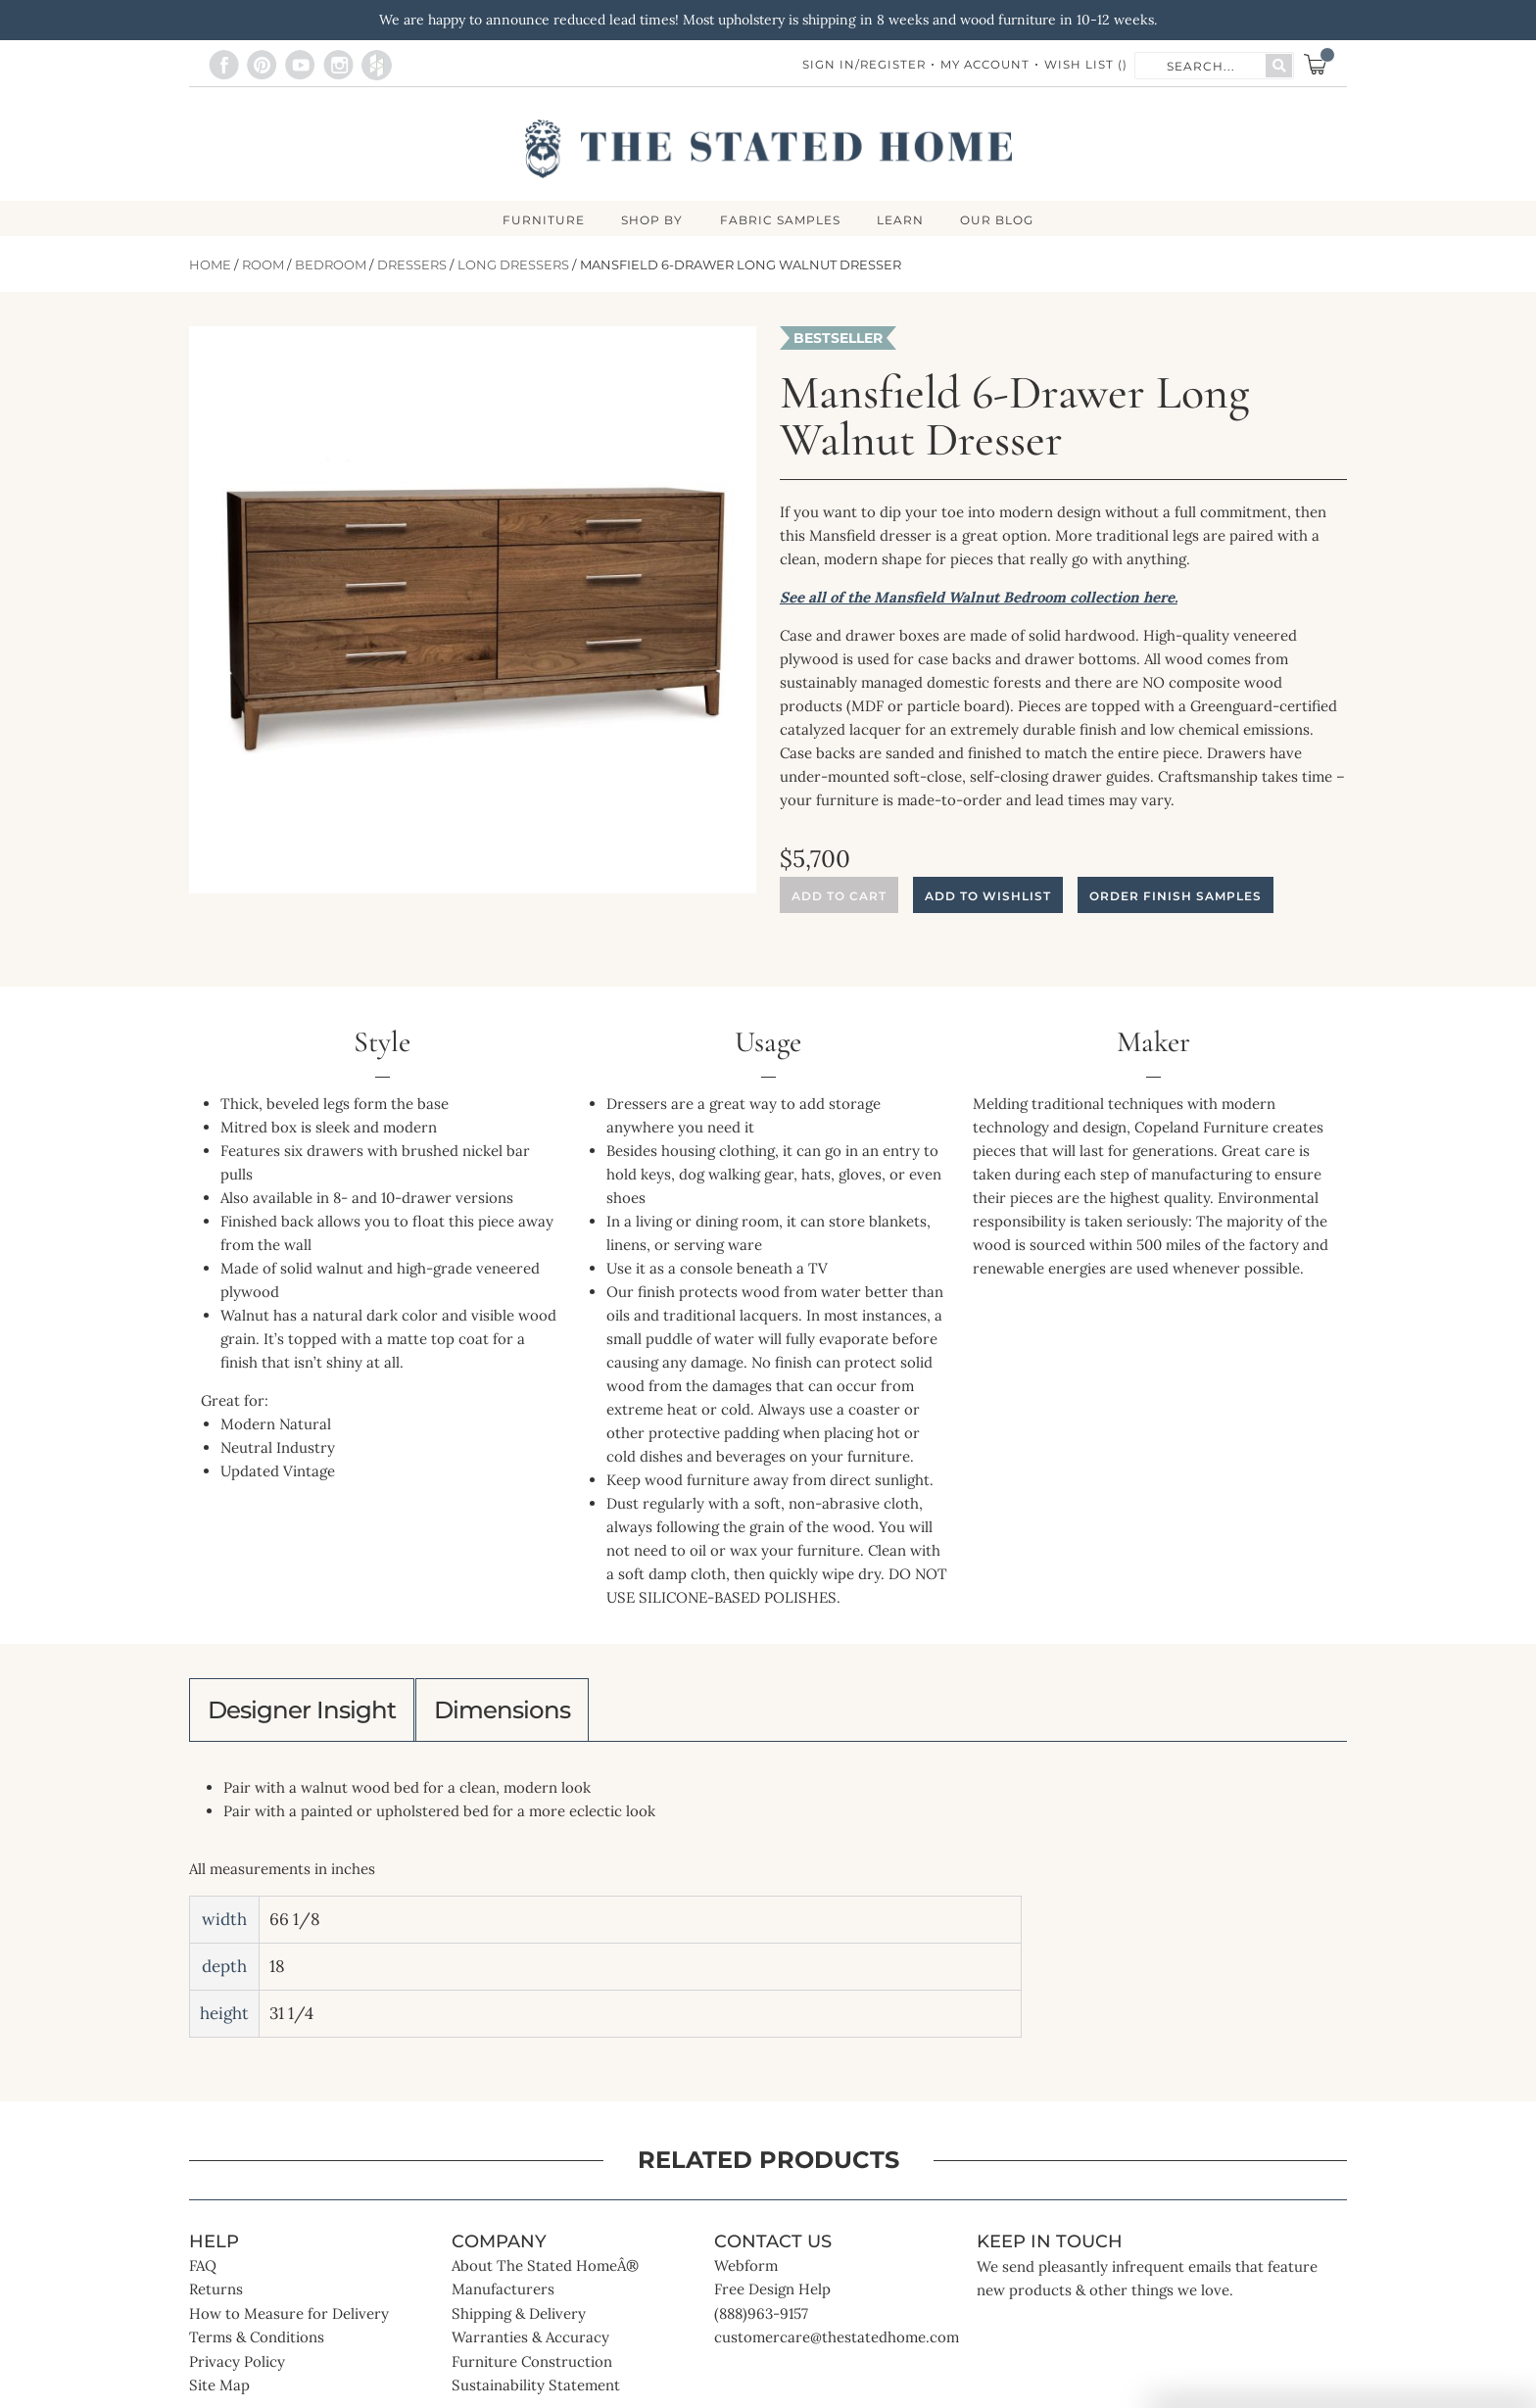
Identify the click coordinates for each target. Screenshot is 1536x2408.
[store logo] (768, 149)
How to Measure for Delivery (289, 2322)
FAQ (202, 2274)
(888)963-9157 (761, 2322)
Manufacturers (503, 2297)
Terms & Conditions (256, 2345)
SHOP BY (650, 220)
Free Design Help (772, 2297)
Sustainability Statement (536, 2393)
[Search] (1279, 65)
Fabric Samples (780, 220)
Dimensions (527, 1714)
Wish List (1086, 65)
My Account (983, 65)
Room (263, 266)
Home (210, 266)
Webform (746, 2274)
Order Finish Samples (1175, 897)
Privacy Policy (237, 2370)
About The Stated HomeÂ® (545, 2274)
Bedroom (330, 266)
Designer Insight (310, 1714)
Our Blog (1002, 220)
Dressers (412, 266)
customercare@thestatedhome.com (836, 2345)
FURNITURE (539, 220)
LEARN (903, 220)
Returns (216, 2297)
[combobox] (1201, 64)
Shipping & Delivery (519, 2322)
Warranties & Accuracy (530, 2345)
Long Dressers (513, 266)
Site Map (219, 2393)
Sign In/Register (858, 65)
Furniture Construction (532, 2370)
